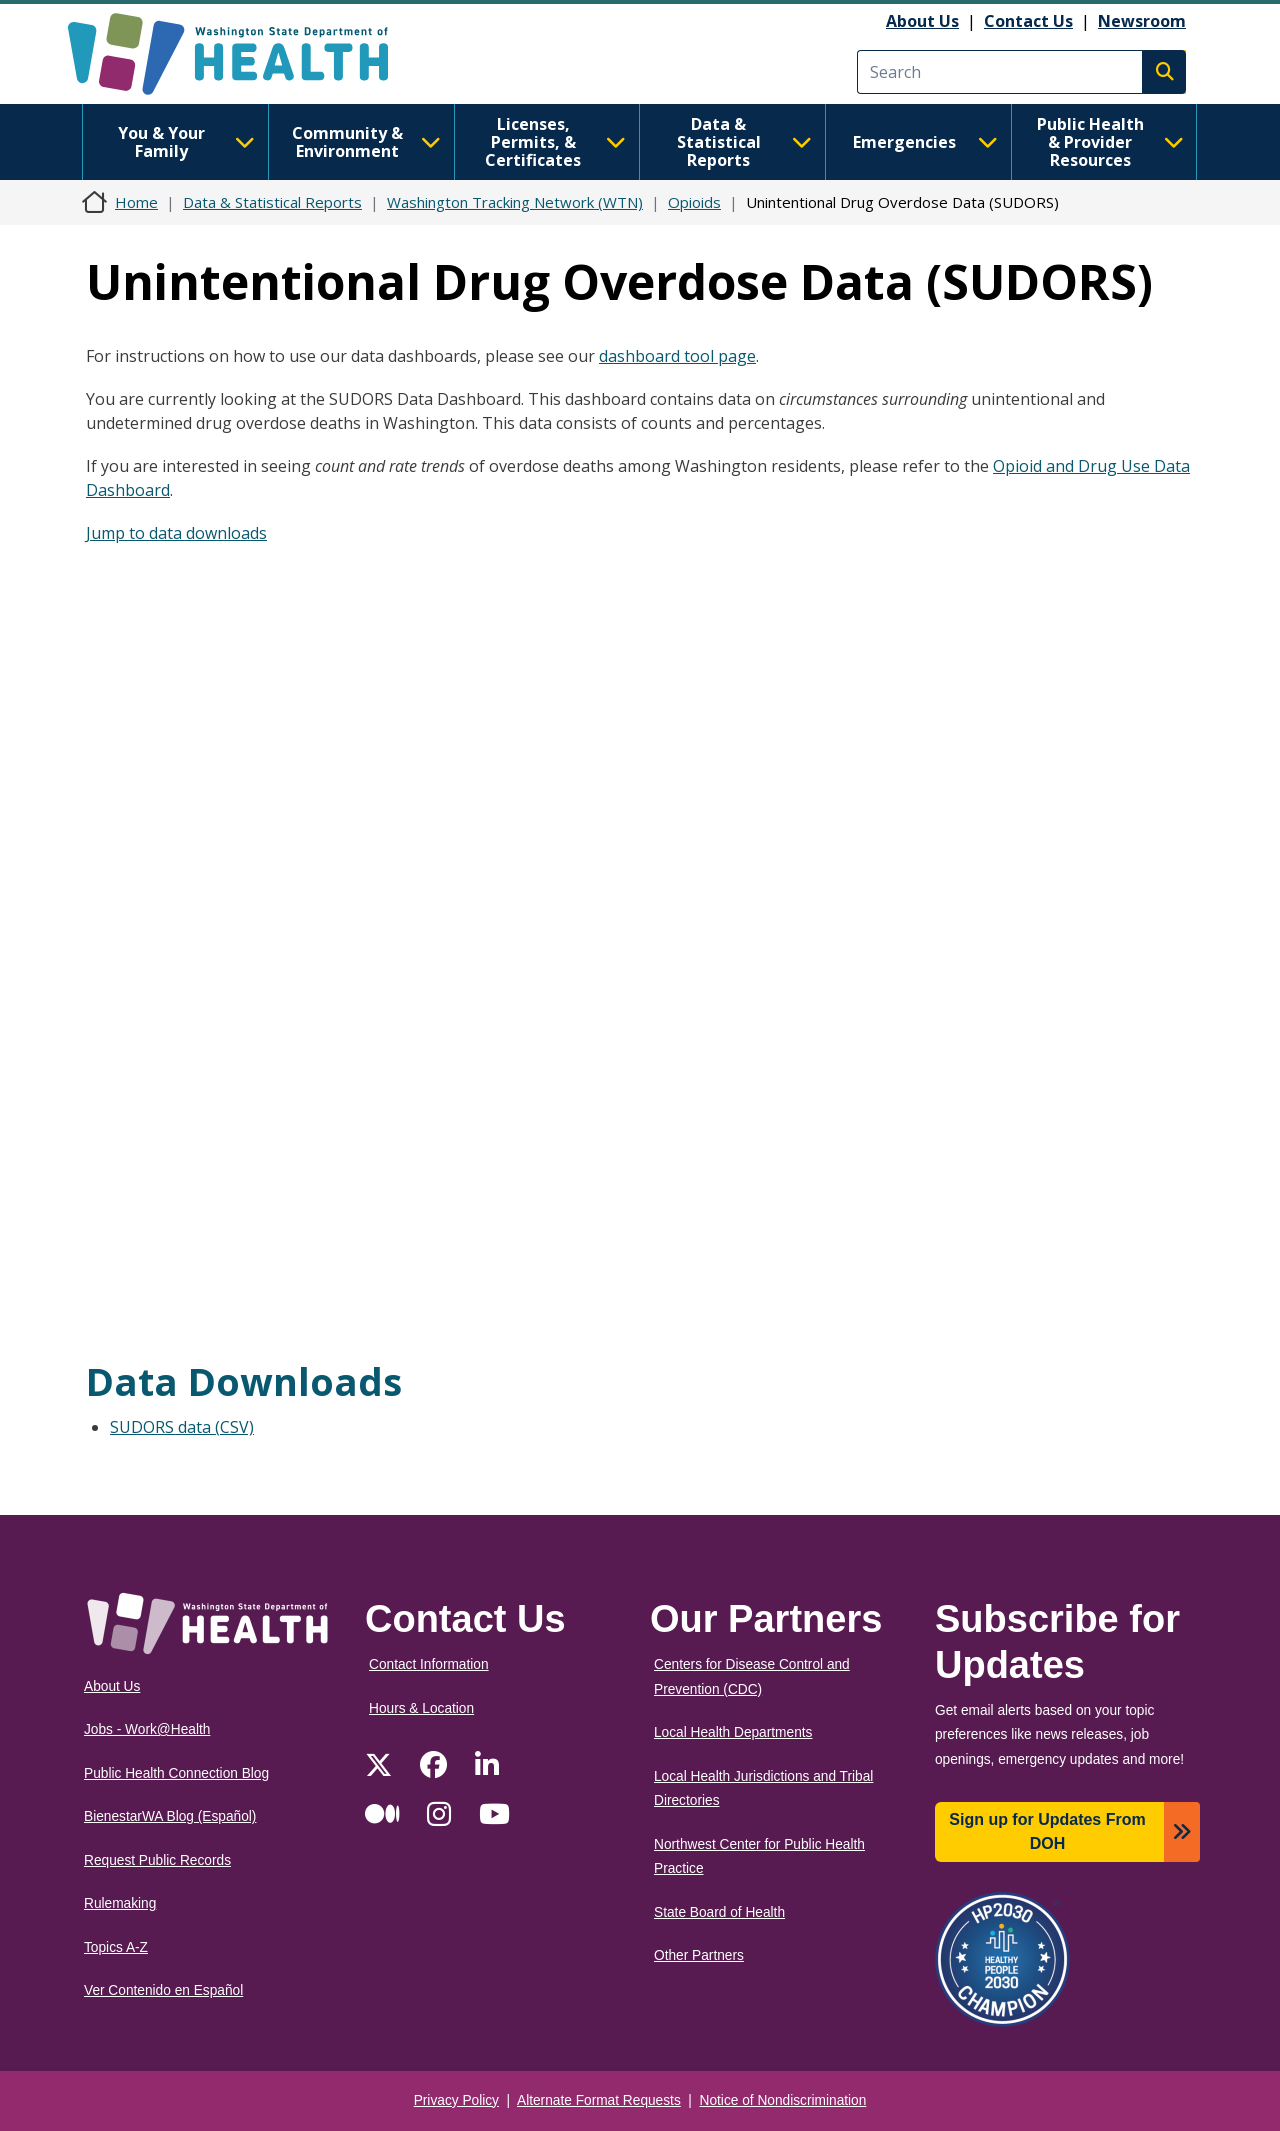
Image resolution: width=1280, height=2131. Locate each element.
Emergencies (925, 142)
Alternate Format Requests (599, 2100)
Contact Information (429, 1664)
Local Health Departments (733, 1732)
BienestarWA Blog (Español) (170, 1816)
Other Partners (699, 1955)
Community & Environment (366, 142)
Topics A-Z (116, 1947)
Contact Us (1028, 21)
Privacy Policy (456, 2100)
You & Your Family (186, 142)
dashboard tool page (677, 356)
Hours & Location (421, 1708)
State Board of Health (719, 1912)
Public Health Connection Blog (176, 1773)
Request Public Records (157, 1860)
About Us (922, 21)
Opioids (694, 202)
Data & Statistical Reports (744, 142)
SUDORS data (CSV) (182, 1427)
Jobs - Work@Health (147, 1729)
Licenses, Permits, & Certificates (555, 142)
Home (136, 202)
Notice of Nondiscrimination (783, 2100)
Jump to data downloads (176, 533)
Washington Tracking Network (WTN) (515, 202)
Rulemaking (120, 1903)
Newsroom (1142, 21)
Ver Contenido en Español (163, 1990)
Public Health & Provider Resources (1110, 142)
